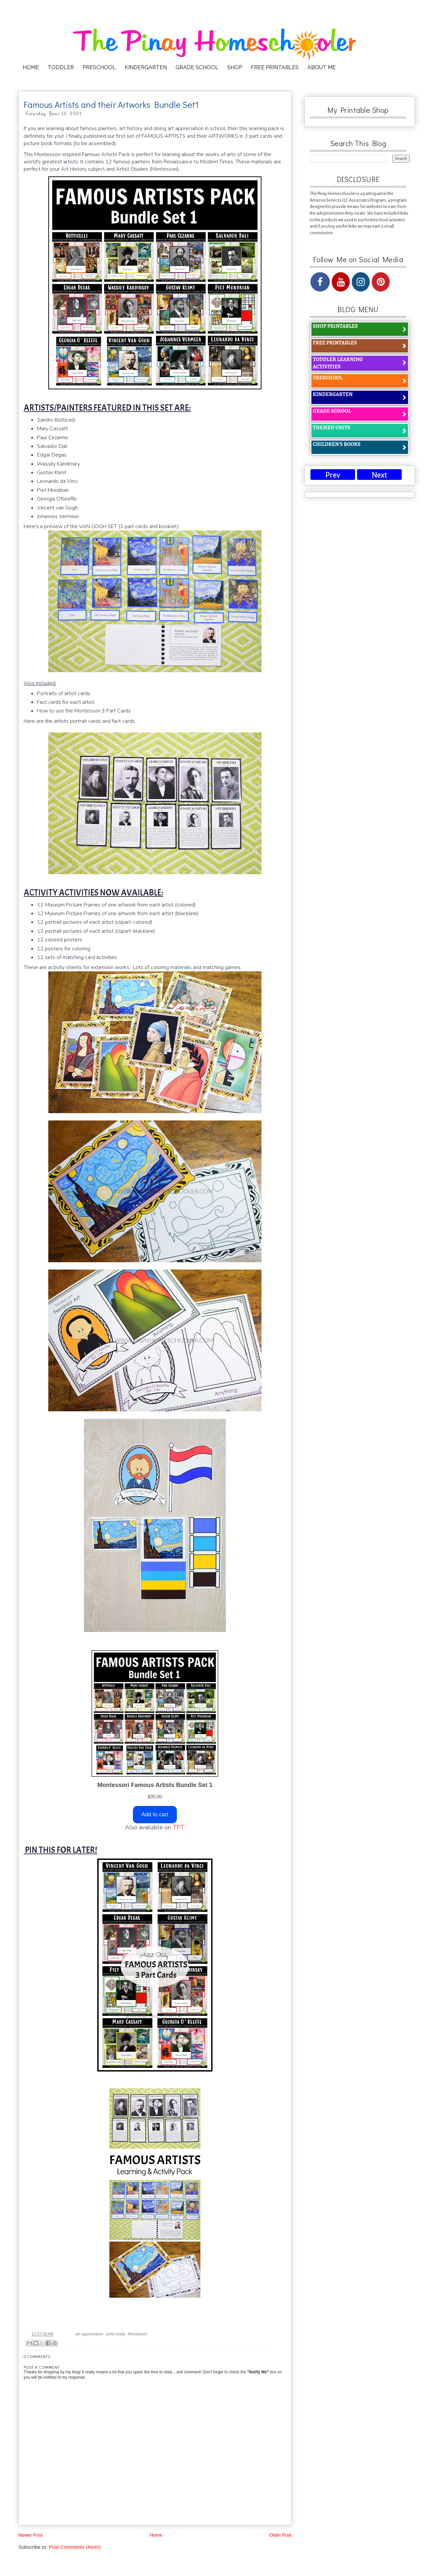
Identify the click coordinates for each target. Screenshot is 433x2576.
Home (156, 2535)
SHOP (234, 67)
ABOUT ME (321, 67)
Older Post (280, 2535)
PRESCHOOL (99, 67)
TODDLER (61, 67)
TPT (178, 1827)
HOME (31, 67)
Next (379, 475)
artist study (115, 2334)
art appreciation (89, 2334)
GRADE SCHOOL (197, 67)
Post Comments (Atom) (75, 2547)
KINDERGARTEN (146, 67)
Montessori (138, 2334)
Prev (332, 475)
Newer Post (30, 2535)
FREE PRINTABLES (275, 67)
